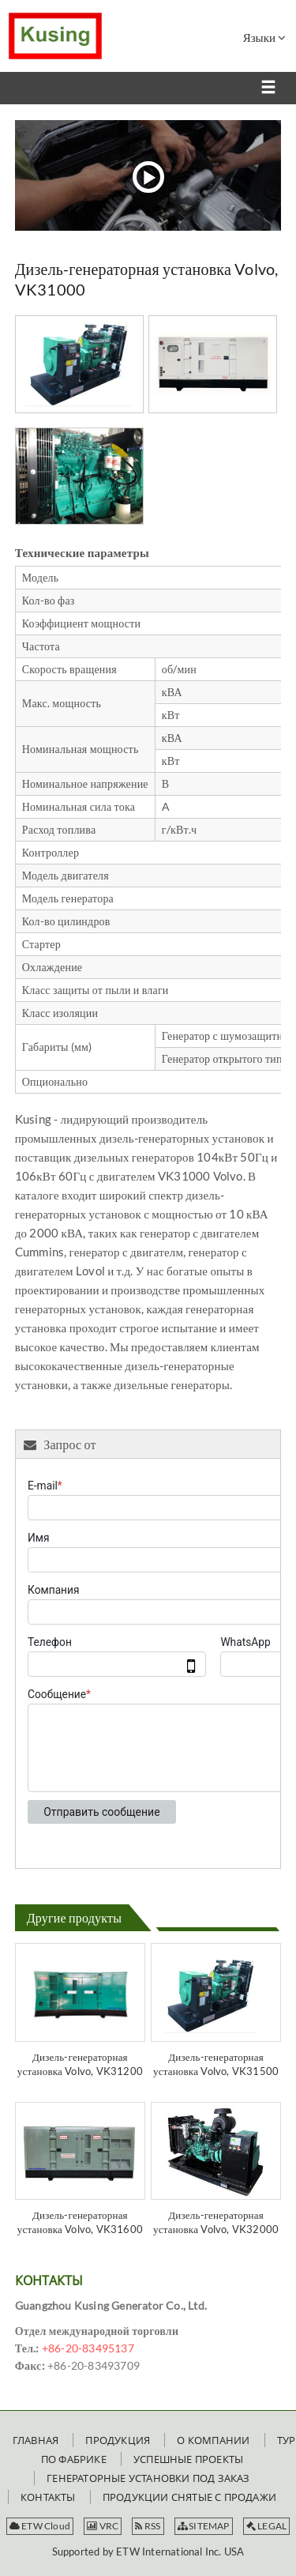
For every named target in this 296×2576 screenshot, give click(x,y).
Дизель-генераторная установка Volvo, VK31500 (216, 2064)
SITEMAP (204, 2526)
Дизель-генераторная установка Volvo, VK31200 (80, 2064)
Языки (264, 37)
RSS (147, 2526)
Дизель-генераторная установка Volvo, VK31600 (80, 2222)
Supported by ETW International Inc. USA (148, 2551)
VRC (102, 2526)
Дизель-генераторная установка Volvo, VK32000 (216, 2222)
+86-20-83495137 (88, 2348)
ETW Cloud (39, 2526)
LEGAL (266, 2526)
